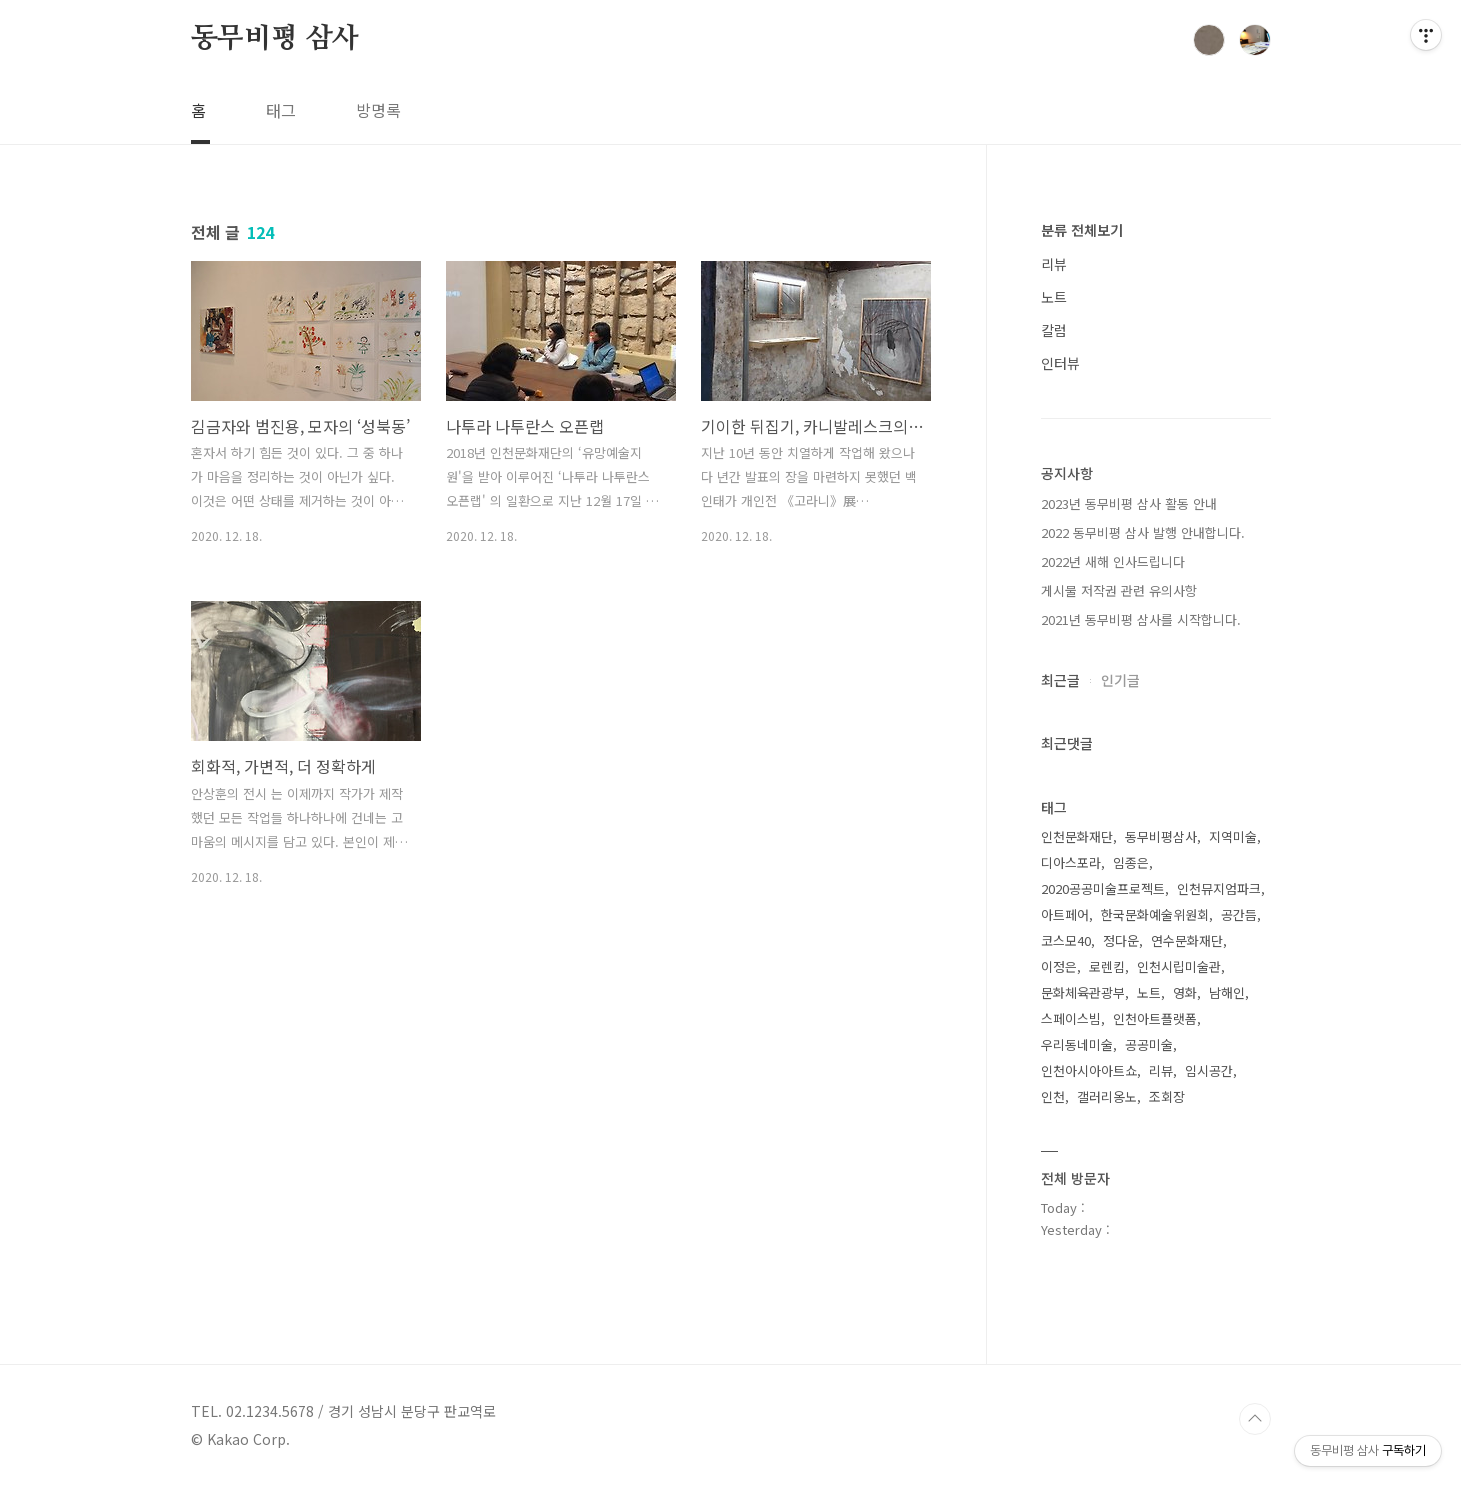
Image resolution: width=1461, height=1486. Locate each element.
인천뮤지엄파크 (1219, 888)
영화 (1185, 992)
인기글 (1120, 680)
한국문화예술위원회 (1155, 914)
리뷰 (1054, 264)
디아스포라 (1071, 862)
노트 (1054, 297)
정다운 (1121, 940)
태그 (281, 110)
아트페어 (1065, 914)
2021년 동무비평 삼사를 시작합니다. (1141, 619)
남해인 (1227, 992)
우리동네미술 (1077, 1044)
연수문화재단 (1187, 940)
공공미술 (1149, 1044)
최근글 (1060, 680)
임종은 (1131, 862)
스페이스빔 (1071, 1018)
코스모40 (1066, 940)
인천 (1053, 1096)
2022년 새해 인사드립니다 (1113, 561)
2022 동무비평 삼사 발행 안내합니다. (1143, 532)
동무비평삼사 (1161, 836)
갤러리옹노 (1107, 1096)
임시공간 (1209, 1070)
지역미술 (1233, 836)
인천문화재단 (1077, 836)
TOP (1255, 1419)
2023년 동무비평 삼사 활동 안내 (1129, 503)
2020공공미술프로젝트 (1103, 888)
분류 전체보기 (1082, 230)
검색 (1209, 40)
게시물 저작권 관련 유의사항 (1119, 590)
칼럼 (1054, 330)
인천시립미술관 (1179, 966)
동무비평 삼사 (275, 39)
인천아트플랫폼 (1155, 1018)
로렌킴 (1107, 966)
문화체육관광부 (1083, 992)
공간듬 (1239, 914)
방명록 (378, 110)
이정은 (1059, 966)
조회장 (1167, 1096)
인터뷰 (1060, 363)
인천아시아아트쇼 (1089, 1070)
